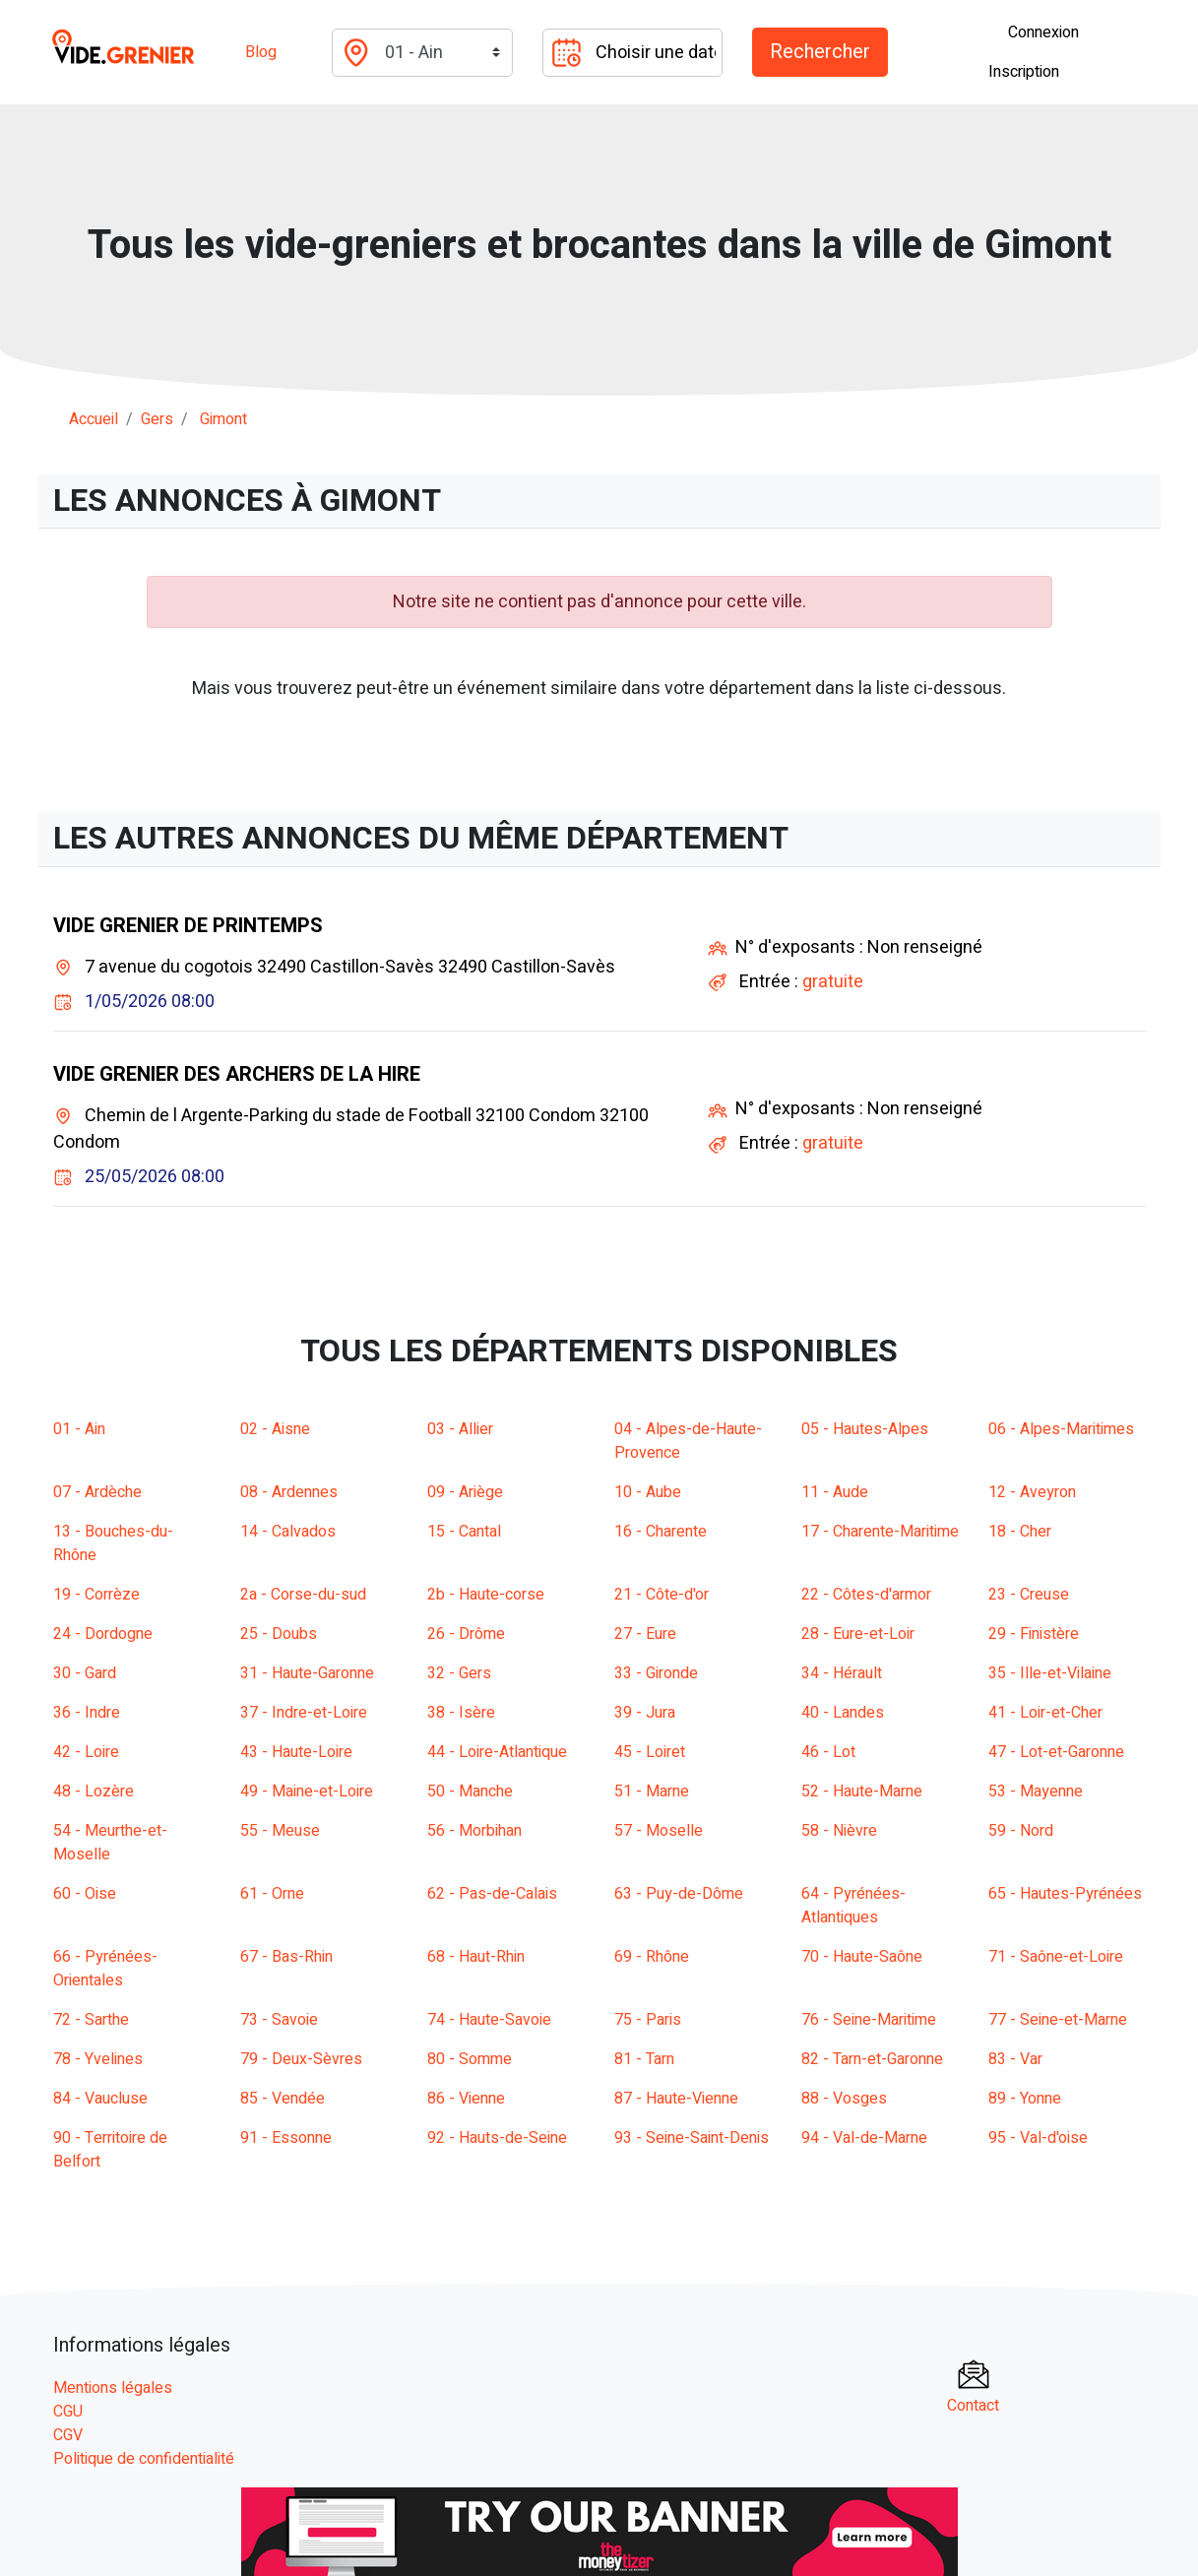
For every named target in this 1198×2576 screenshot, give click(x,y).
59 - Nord (1020, 1831)
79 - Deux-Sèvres (301, 2059)
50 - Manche (470, 1791)
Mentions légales (112, 2388)
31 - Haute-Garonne (307, 1673)
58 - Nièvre (839, 1831)
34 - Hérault (841, 1673)
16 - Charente (660, 1531)
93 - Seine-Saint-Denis (691, 2138)
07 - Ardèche (97, 1492)
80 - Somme (469, 2059)
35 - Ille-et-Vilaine (1049, 1673)
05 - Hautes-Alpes (864, 1429)
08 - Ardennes (289, 1492)
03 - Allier (460, 1429)
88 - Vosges (844, 2098)
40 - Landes (842, 1713)
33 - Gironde (656, 1673)
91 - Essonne (286, 2138)
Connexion (1043, 32)
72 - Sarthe (91, 2020)
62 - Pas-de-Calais (492, 1894)
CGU (68, 2411)
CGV (68, 2435)
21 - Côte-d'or (661, 1594)
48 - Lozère (93, 1791)
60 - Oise (84, 1894)
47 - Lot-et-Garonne (1056, 1752)
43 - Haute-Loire (296, 1752)
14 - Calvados (288, 1531)
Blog (261, 52)
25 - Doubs (278, 1634)
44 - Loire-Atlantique (497, 1752)
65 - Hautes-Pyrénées (1065, 1894)
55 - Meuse (280, 1831)
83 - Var (1015, 2059)
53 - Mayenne (1035, 1791)
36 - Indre (86, 1713)
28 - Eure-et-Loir (857, 1634)
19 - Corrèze (96, 1594)
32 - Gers (459, 1673)
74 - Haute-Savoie (489, 2020)
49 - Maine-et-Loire (306, 1791)
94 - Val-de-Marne (864, 2138)
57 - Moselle (658, 1831)
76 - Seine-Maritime (868, 2020)
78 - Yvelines (98, 2059)
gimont (223, 419)
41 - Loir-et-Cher (1045, 1713)
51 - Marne (651, 1791)
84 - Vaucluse (100, 2098)
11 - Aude (834, 1492)
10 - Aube (647, 1492)
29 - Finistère (1033, 1634)
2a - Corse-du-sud (303, 1594)
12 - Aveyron (1032, 1492)
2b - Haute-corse (485, 1594)
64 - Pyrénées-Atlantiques (853, 1905)
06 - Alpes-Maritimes (1061, 1429)
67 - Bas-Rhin (286, 1957)
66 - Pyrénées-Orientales (105, 1968)
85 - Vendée (282, 2098)
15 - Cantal (464, 1531)
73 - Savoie (279, 2020)
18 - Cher (1019, 1531)
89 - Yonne (1024, 2098)
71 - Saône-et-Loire (1055, 1957)
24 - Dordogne (103, 1634)
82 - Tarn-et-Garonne (872, 2059)
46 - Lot (828, 1752)
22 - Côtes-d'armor (866, 1594)
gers (157, 419)
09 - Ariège (465, 1492)
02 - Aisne (275, 1429)
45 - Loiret (649, 1752)
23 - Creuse (1028, 1594)
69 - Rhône (651, 1957)
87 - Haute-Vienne (676, 2098)
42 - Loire (86, 1752)
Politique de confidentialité (143, 2459)
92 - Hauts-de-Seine (497, 2138)
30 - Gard (84, 1673)
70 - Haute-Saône (861, 1957)
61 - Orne (272, 1894)
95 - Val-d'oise (1038, 2138)
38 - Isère (461, 1713)
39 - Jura (644, 1713)
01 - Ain (79, 1429)
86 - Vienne (466, 2098)
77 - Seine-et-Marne (1057, 2020)
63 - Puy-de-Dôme (678, 1894)
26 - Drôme (466, 1634)
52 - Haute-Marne (861, 1791)
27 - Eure (645, 1634)
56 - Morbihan (474, 1831)
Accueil (93, 419)
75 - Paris (647, 2020)
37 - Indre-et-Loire (303, 1713)
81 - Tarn (644, 2059)
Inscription (1023, 72)
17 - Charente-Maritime (880, 1531)
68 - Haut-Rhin (476, 1957)
